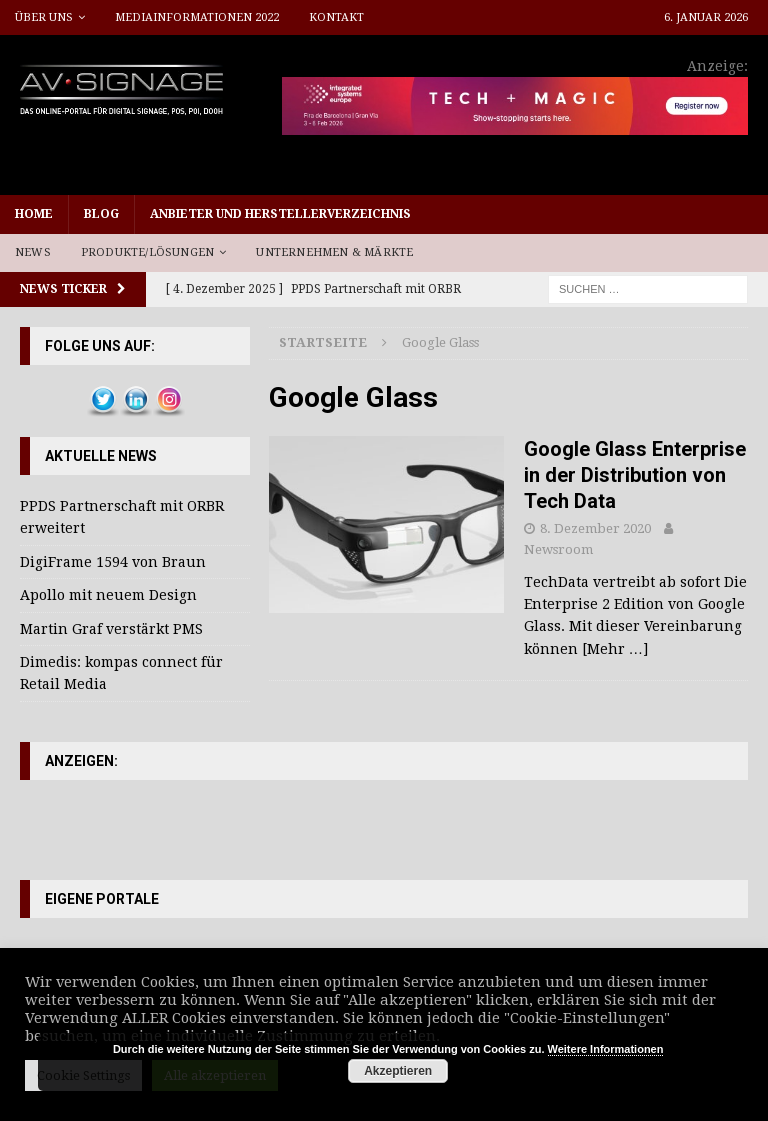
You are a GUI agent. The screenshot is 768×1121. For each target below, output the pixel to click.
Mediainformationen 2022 (197, 17)
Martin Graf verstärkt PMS (111, 629)
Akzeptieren (398, 1071)
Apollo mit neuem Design (108, 595)
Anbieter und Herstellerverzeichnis (280, 214)
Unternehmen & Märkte (334, 252)
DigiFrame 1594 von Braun (113, 562)
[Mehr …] (615, 649)
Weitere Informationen (606, 1049)
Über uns (44, 17)
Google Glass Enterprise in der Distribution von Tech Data (635, 475)
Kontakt (336, 17)
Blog (101, 214)
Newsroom (558, 549)
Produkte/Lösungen (147, 252)
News (33, 252)
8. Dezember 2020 (595, 528)
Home (34, 214)
